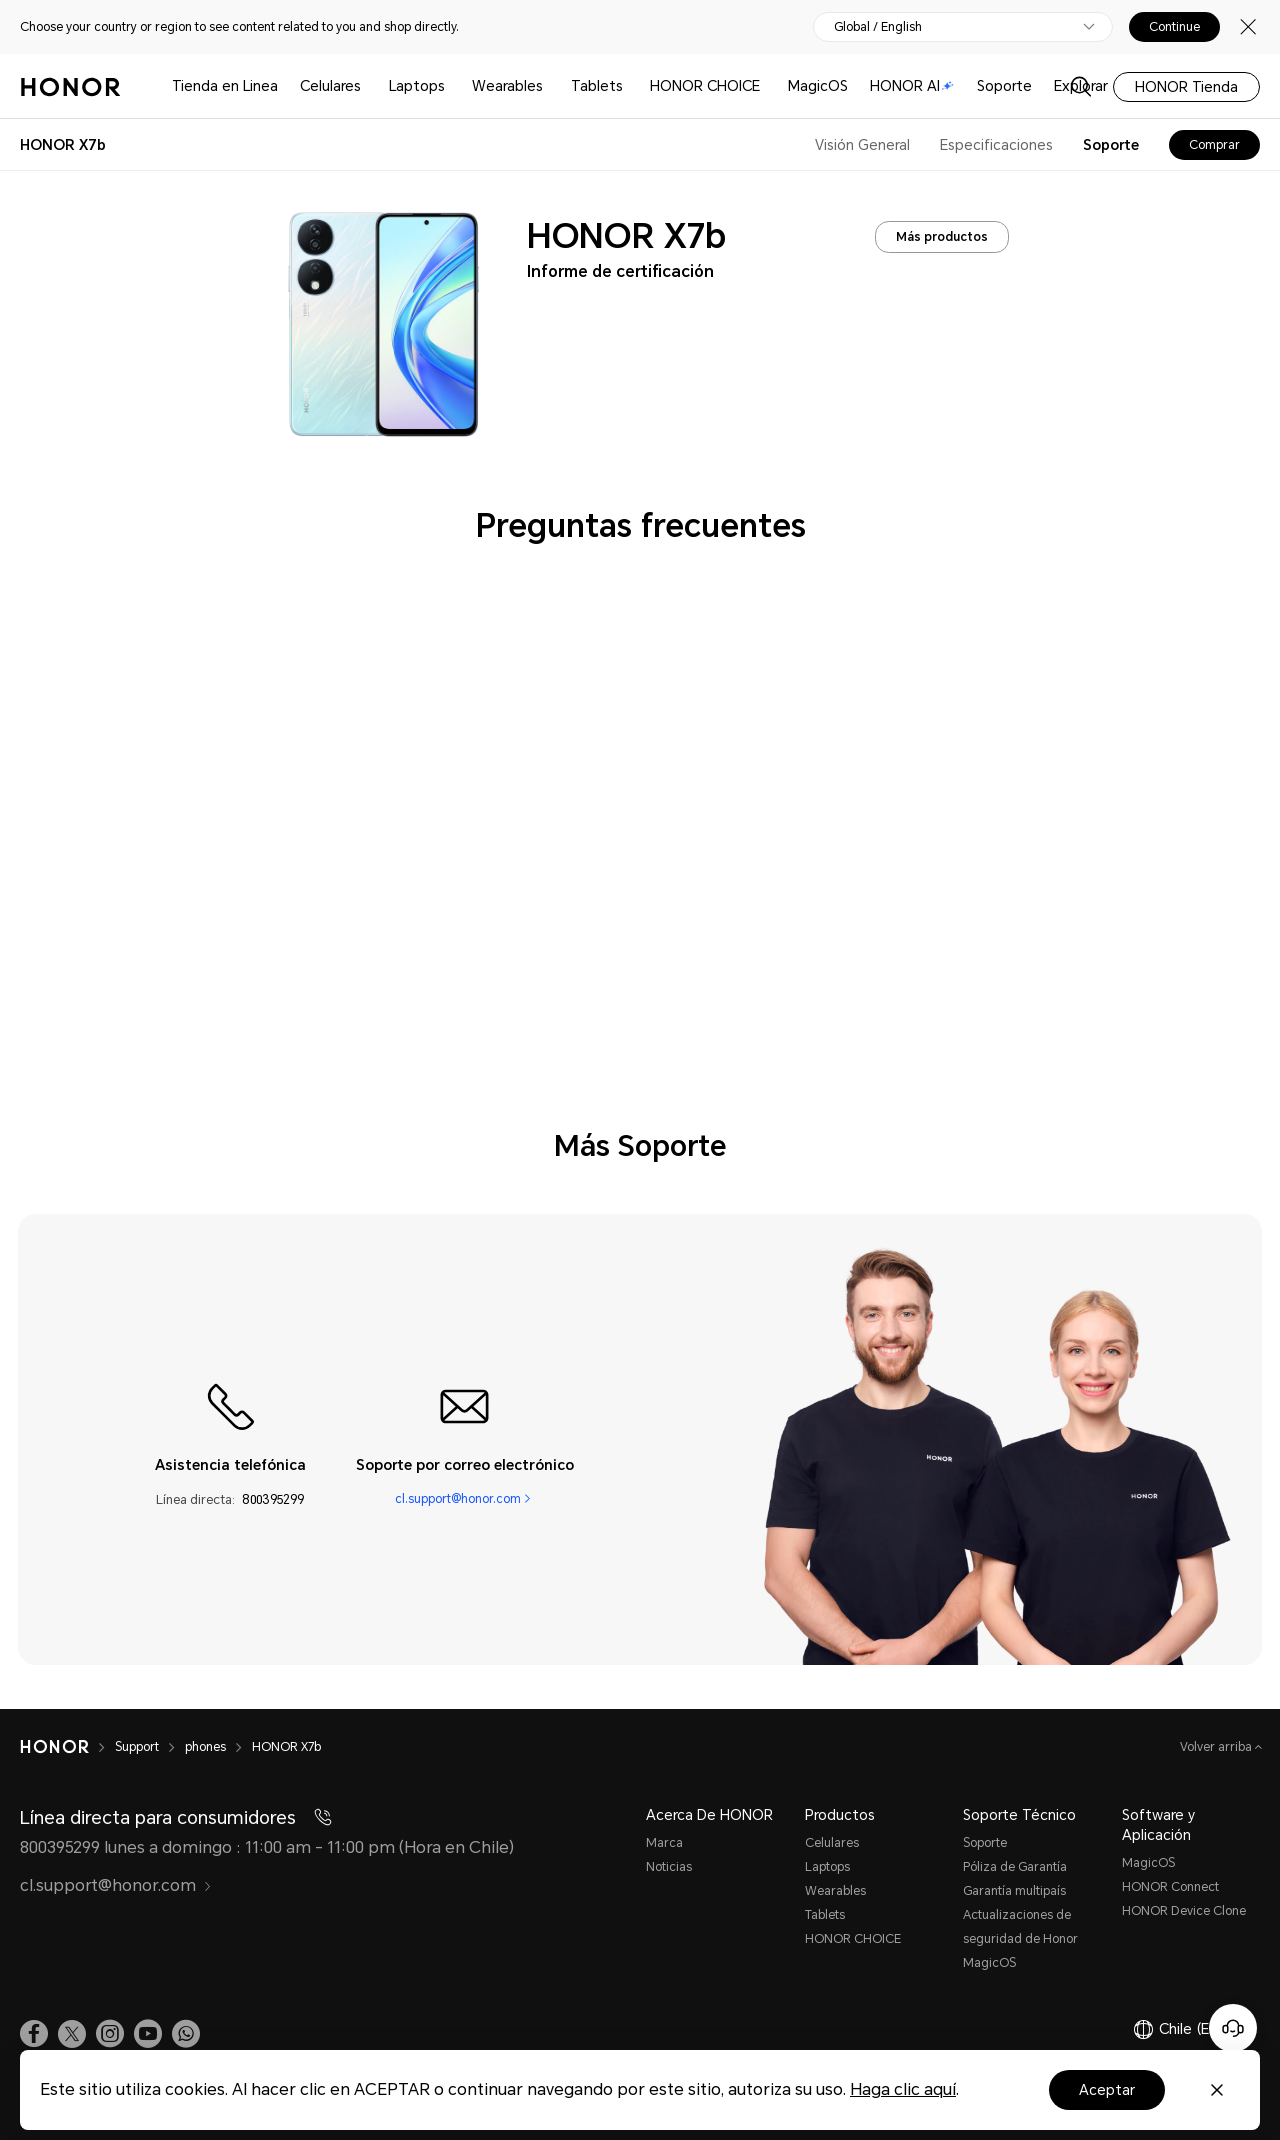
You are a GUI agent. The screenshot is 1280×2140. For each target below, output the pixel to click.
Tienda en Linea (225, 86)
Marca (664, 1843)
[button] (186, 2034)
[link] (34, 2034)
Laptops (417, 86)
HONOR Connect (1170, 1887)
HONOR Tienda (1186, 87)
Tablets (597, 86)
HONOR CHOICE (705, 86)
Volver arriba (1217, 1747)
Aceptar (1107, 2090)
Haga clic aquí (903, 2089)
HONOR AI (912, 86)
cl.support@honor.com (457, 1499)
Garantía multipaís (1014, 1891)
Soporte (1004, 86)
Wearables (507, 86)
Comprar (1214, 145)
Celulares (330, 86)
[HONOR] (67, 1747)
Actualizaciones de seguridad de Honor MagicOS (1020, 1939)
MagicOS (818, 86)
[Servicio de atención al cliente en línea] (1233, 2028)
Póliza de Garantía (1015, 1867)
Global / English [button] (878, 27)
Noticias (669, 1867)
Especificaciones (996, 145)
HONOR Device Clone (1184, 1911)
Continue (1174, 27)
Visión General (862, 145)
